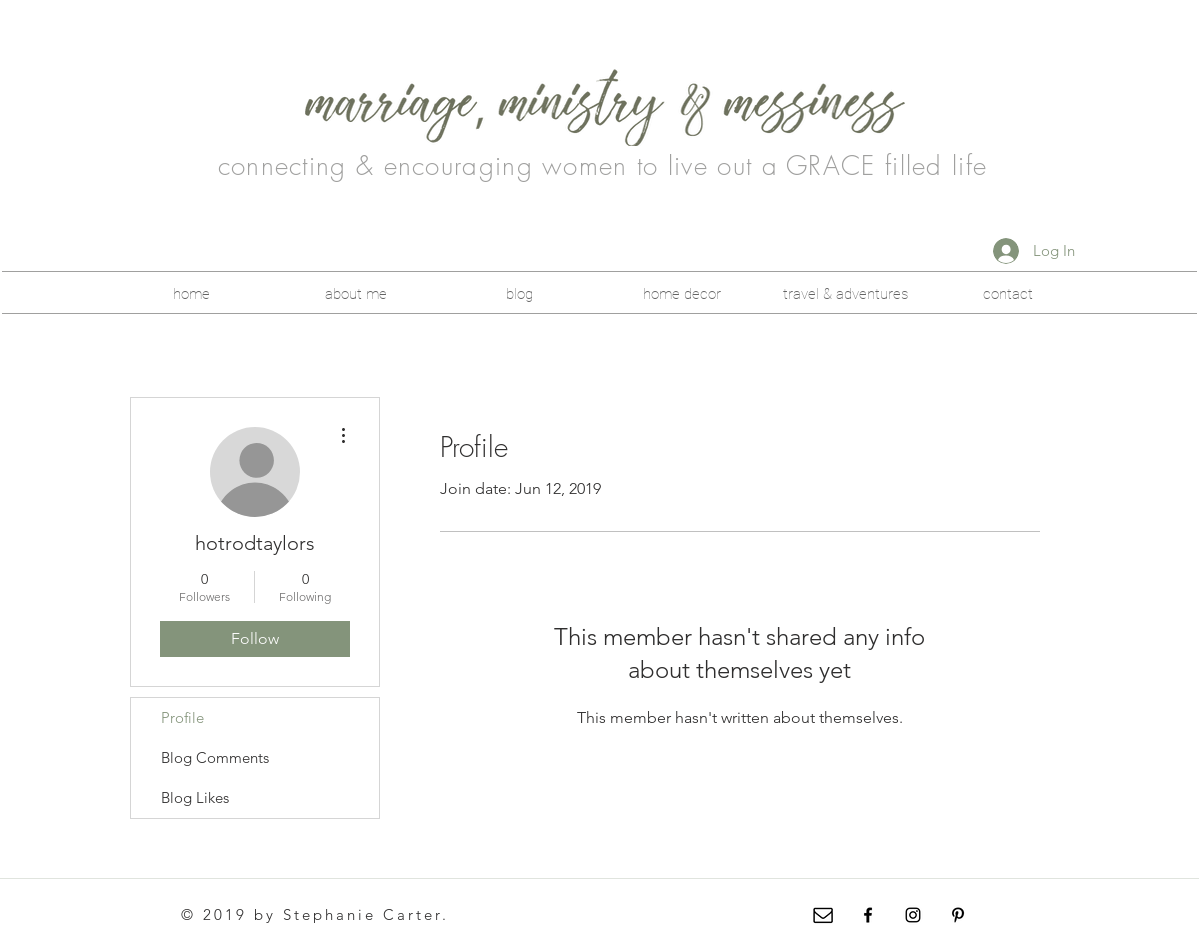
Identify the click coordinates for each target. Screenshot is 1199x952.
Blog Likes (195, 797)
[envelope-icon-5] (823, 915)
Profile (182, 717)
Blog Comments (215, 757)
